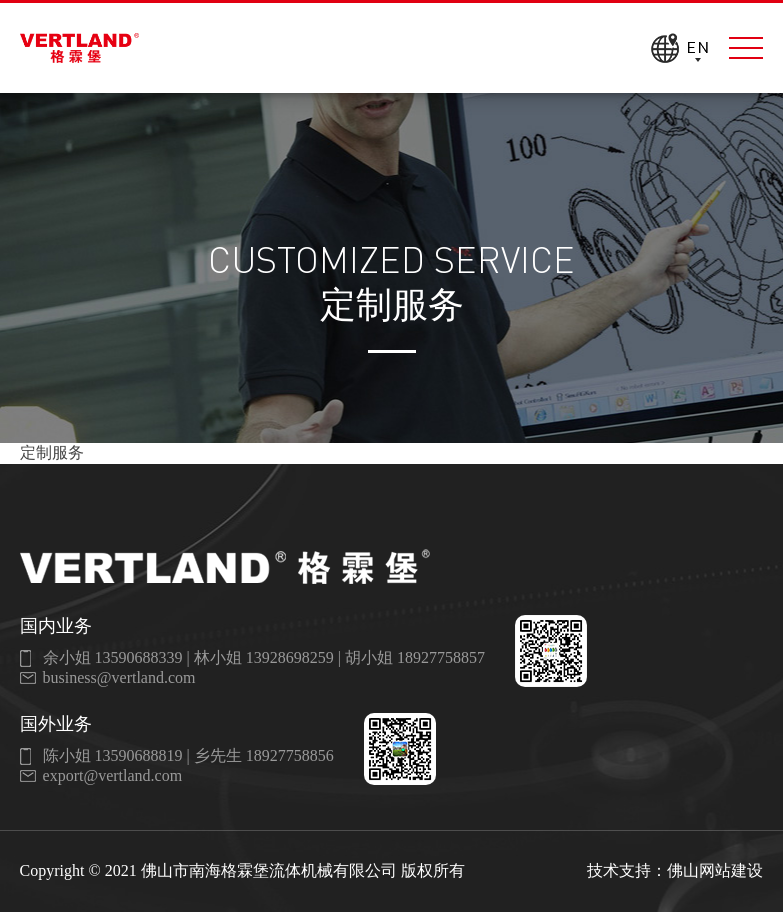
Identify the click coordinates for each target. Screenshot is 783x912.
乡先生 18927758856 (264, 755)
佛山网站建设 (715, 870)
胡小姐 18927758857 (415, 657)
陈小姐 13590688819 (113, 755)
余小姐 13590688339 (113, 657)
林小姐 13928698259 (264, 657)
